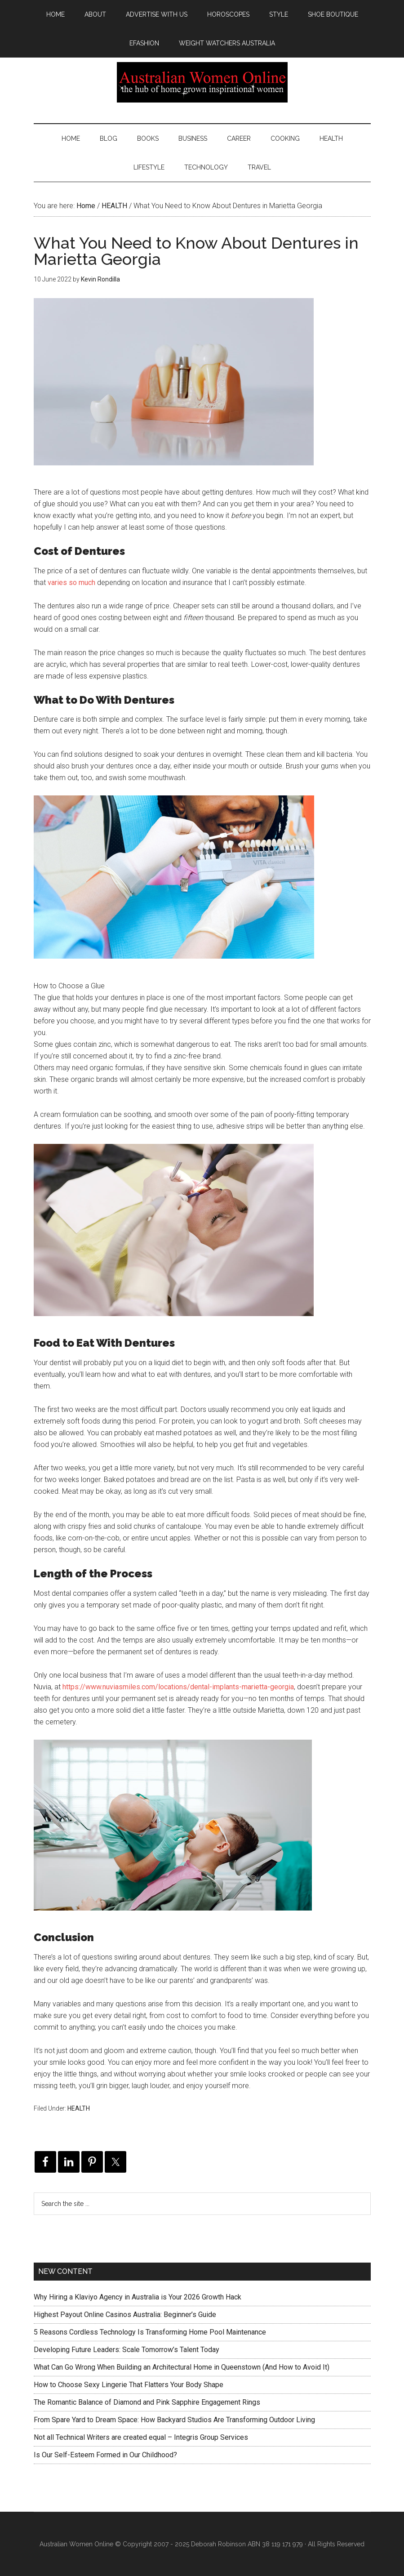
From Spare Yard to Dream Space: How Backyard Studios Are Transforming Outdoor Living (174, 2419)
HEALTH (78, 2108)
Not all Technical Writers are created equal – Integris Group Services (141, 2437)
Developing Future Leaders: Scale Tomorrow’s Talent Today (126, 2349)
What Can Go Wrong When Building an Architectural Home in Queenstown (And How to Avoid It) (181, 2367)
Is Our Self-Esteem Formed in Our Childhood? (105, 2455)
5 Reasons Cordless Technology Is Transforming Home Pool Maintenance (150, 2332)
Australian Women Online (202, 82)
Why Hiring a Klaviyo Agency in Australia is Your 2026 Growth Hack (137, 2297)
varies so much (71, 582)
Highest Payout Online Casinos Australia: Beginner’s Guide (125, 2314)
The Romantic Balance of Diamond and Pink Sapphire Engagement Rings (147, 2402)
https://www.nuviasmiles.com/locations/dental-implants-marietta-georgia (178, 1687)
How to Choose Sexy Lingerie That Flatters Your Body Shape (128, 2384)
